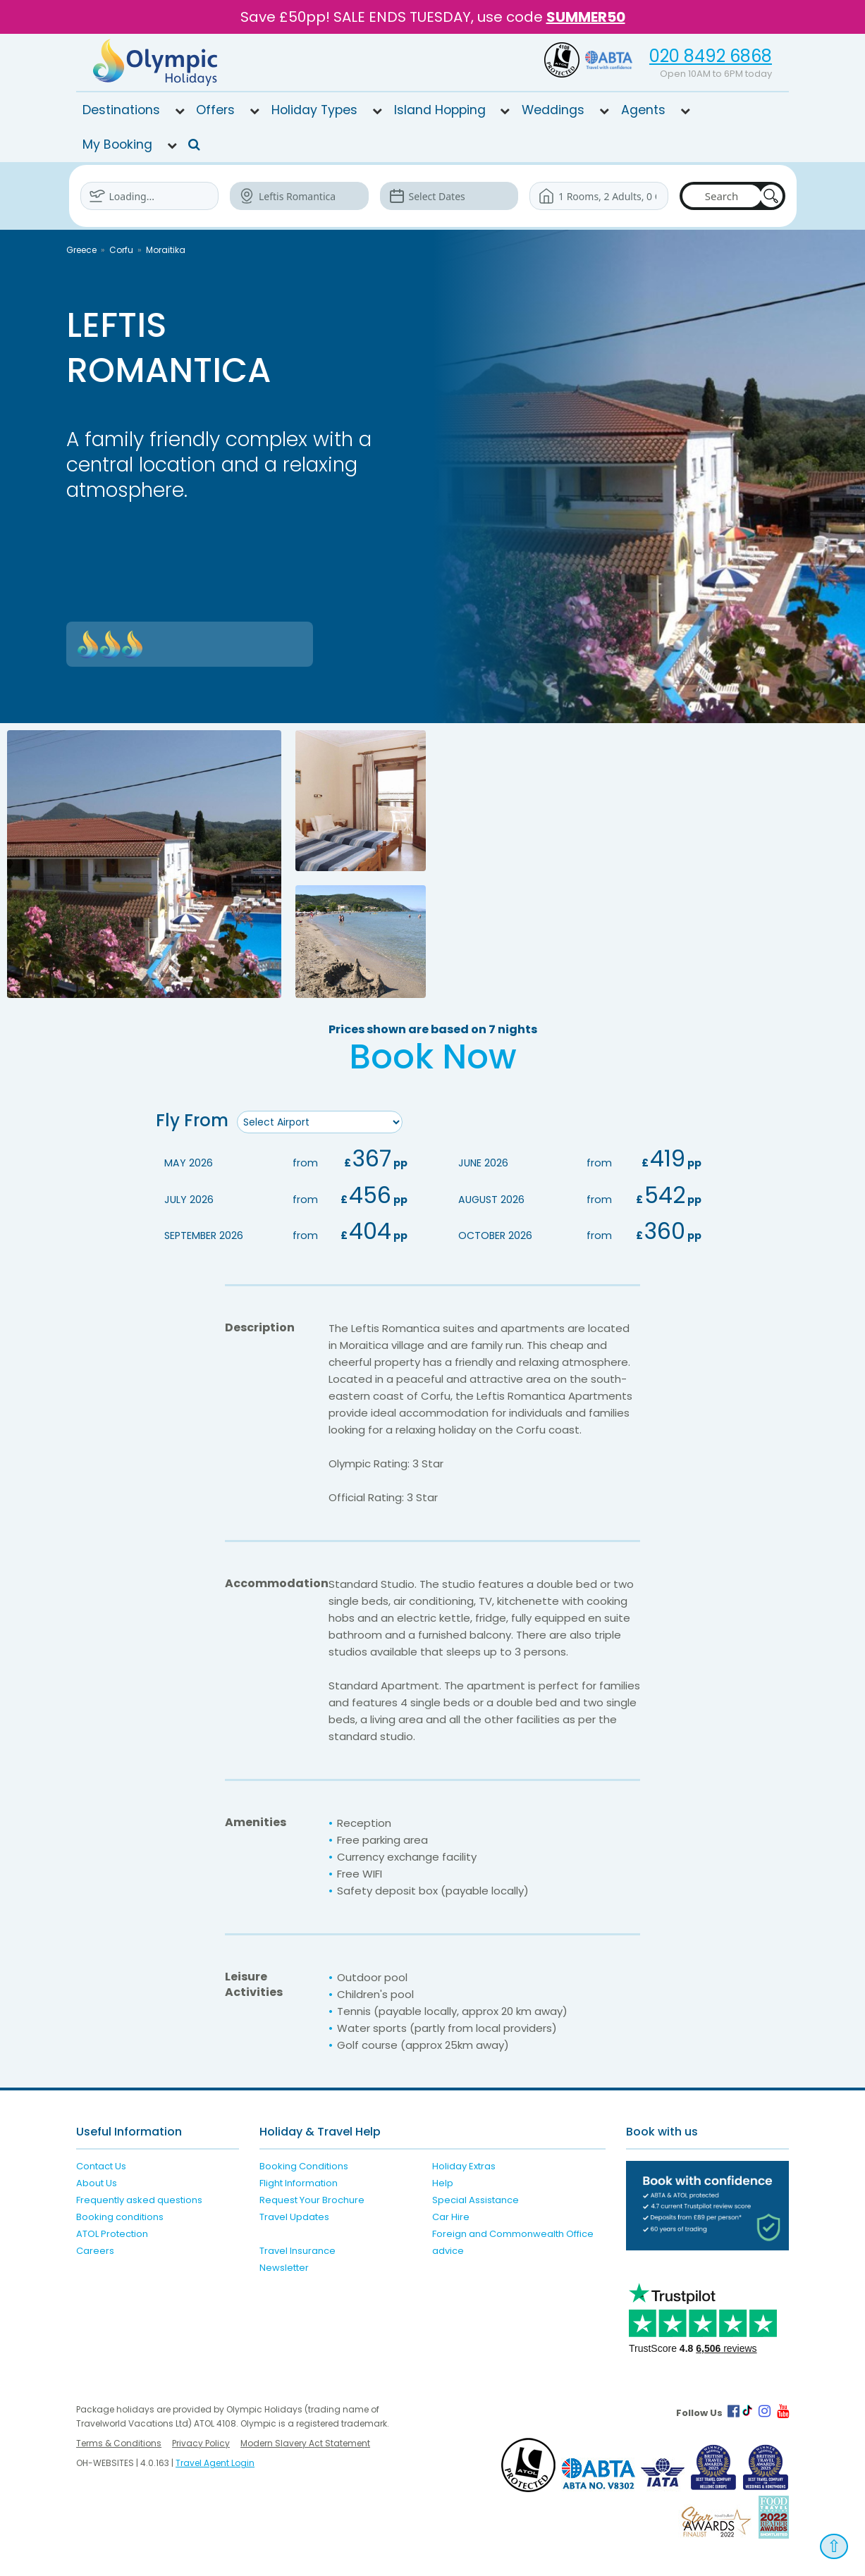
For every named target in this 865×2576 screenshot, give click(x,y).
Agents (643, 109)
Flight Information (298, 2182)
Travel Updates (294, 2216)
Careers (95, 2250)
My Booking (117, 144)
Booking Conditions (303, 2165)
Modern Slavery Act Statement (305, 2443)
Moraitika (165, 250)
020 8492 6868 (710, 56)
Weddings (553, 109)
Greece (81, 250)
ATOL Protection (112, 2233)
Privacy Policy (201, 2443)
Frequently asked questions (139, 2199)
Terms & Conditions (118, 2443)
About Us (96, 2182)
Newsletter (284, 2267)
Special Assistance (475, 2199)
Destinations (121, 109)
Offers (215, 109)
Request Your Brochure (311, 2199)
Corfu (121, 250)
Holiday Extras (464, 2165)
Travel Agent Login (215, 2463)
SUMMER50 (585, 17)
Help (442, 2182)
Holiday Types (314, 109)
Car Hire (451, 2216)
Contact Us (101, 2165)
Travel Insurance (297, 2250)
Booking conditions (120, 2216)
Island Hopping (440, 109)
